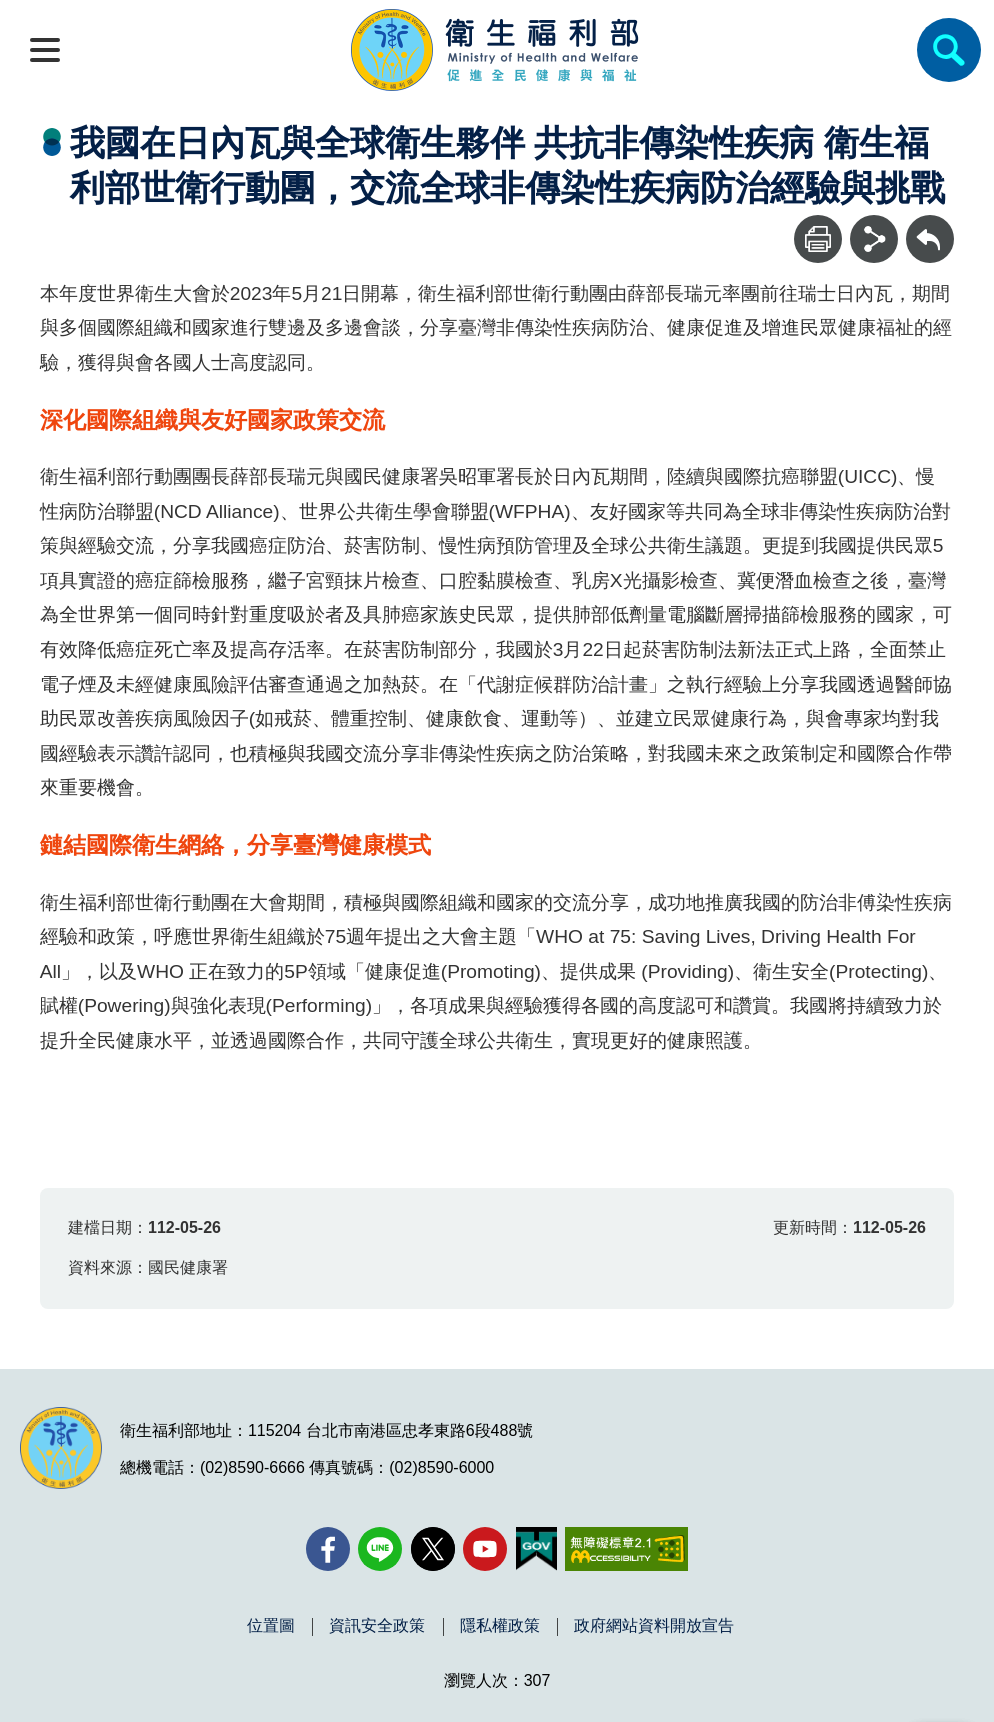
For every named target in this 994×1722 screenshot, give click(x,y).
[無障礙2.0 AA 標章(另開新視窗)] (626, 1549)
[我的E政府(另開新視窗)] (536, 1549)
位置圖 (271, 1626)
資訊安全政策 (377, 1626)
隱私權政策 (500, 1626)
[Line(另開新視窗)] (380, 1549)
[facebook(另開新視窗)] (328, 1549)
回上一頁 (930, 224)
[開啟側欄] (45, 50)
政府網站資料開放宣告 (654, 1626)
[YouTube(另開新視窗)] (485, 1549)
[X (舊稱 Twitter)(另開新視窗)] (433, 1549)
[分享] (874, 239)
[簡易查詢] (949, 50)
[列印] (818, 239)
